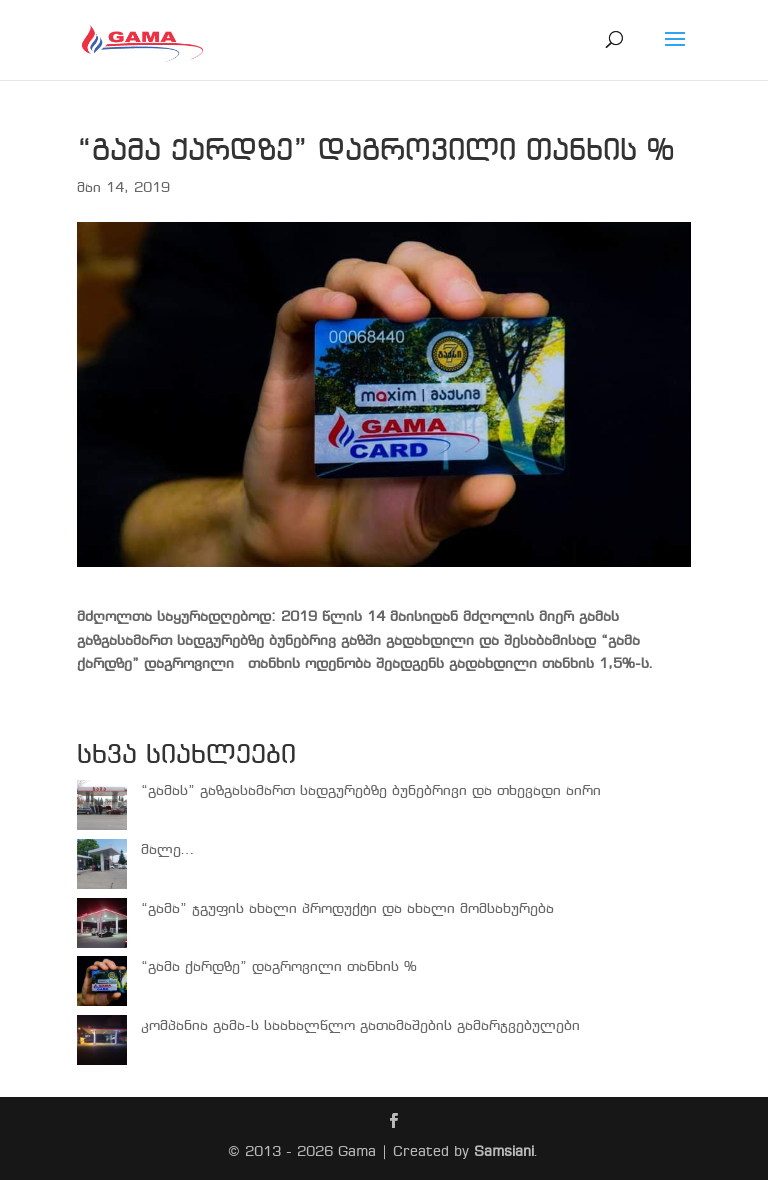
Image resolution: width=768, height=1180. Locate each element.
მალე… (168, 850)
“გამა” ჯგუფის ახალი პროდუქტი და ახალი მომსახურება (347, 909)
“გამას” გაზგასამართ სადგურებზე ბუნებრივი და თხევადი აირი (371, 791)
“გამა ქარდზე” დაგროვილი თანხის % (279, 967)
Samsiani (504, 1152)
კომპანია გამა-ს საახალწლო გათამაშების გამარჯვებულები (360, 1026)
